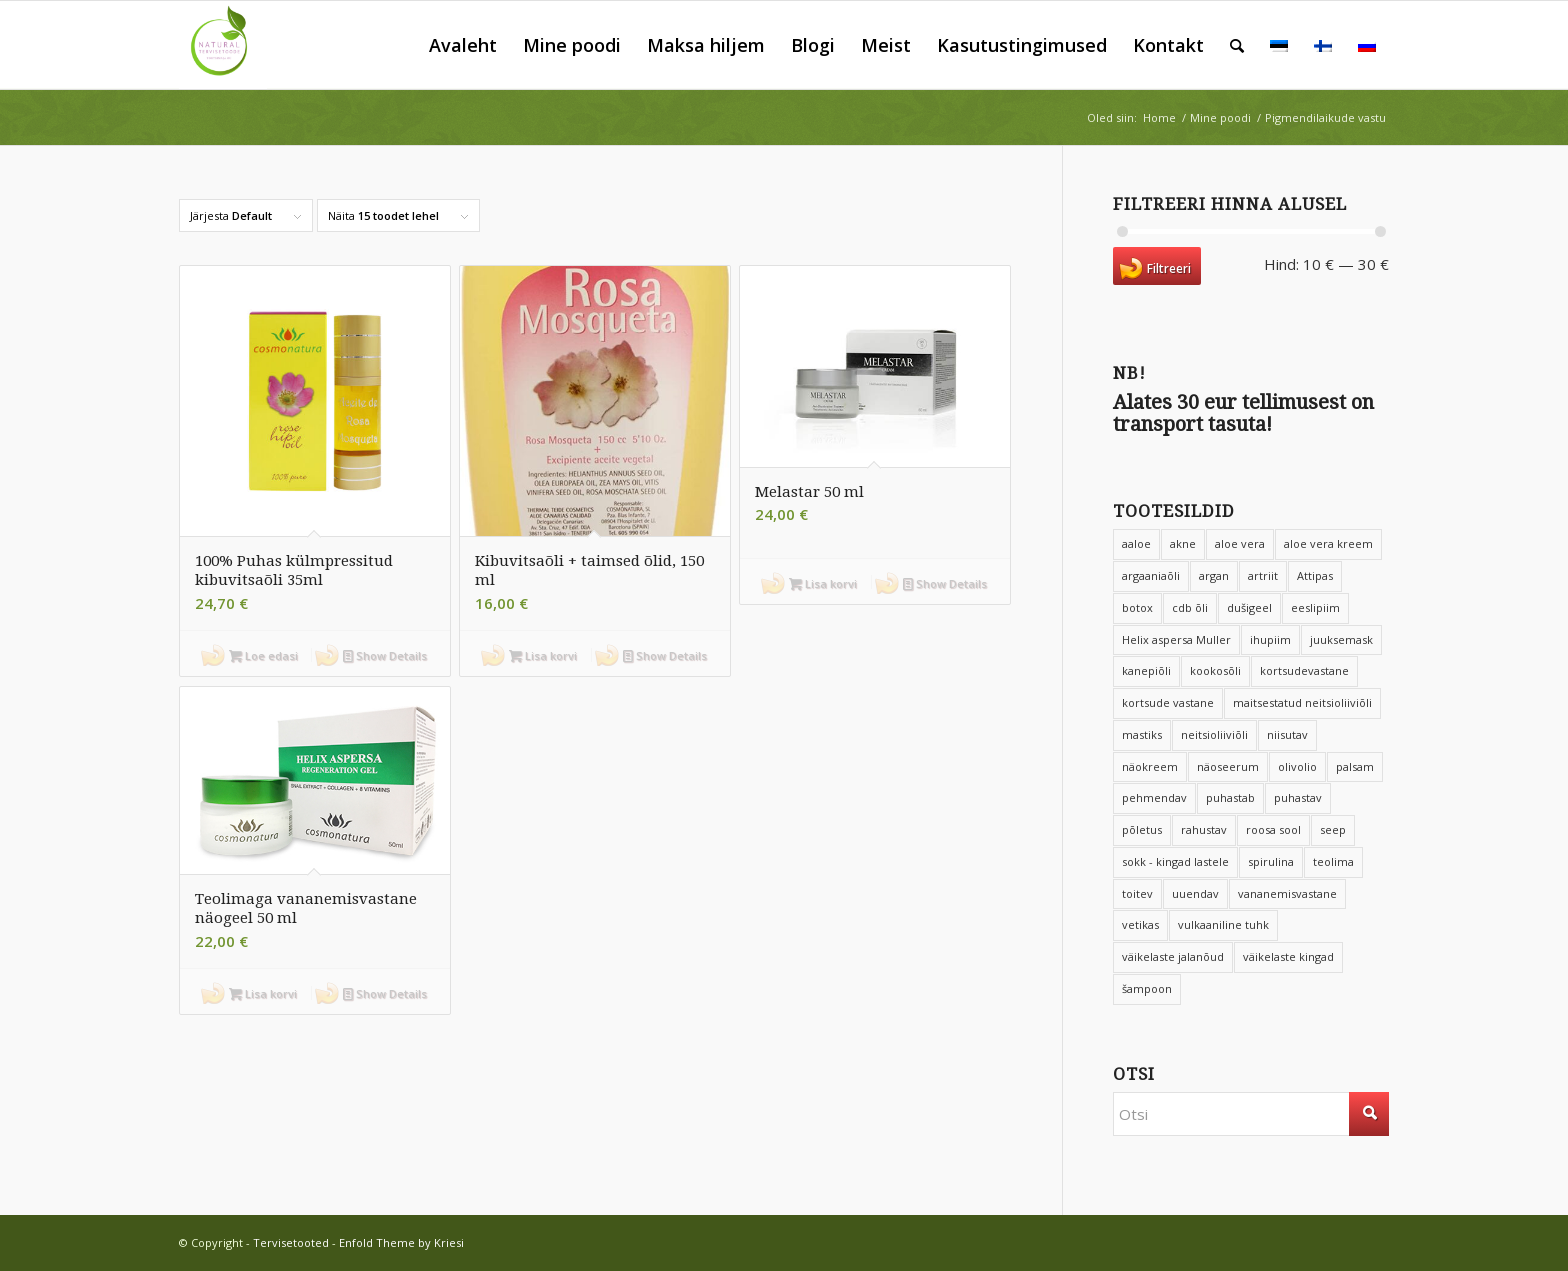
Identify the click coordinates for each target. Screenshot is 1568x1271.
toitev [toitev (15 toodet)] (1137, 893)
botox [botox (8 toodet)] (1137, 607)
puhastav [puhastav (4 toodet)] (1298, 797)
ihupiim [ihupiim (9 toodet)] (1270, 639)
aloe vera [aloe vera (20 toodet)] (1240, 543)
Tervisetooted (291, 1242)
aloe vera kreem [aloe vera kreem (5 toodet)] (1328, 543)
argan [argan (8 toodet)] (1214, 575)
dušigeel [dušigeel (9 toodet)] (1249, 607)
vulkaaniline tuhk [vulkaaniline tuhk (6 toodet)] (1223, 924)
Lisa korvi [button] (543, 655)
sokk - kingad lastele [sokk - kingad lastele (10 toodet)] (1175, 861)
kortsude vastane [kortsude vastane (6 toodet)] (1168, 702)
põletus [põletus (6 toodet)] (1142, 829)
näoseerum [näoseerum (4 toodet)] (1228, 766)
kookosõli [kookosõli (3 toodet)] (1215, 670)
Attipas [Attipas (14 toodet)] (1315, 575)
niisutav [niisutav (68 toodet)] (1287, 734)
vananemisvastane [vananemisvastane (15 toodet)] (1287, 893)
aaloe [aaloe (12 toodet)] (1136, 543)
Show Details (385, 655)
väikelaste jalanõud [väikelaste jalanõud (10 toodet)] (1173, 956)
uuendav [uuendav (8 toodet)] (1195, 893)
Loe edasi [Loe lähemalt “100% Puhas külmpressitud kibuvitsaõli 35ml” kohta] (263, 655)
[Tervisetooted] (223, 45)
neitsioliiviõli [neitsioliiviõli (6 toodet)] (1214, 734)
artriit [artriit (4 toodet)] (1263, 575)
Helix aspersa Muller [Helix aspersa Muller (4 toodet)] (1176, 639)
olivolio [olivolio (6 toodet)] (1297, 766)
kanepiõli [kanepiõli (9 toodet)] (1146, 670)
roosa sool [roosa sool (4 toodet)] (1273, 829)
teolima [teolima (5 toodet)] (1333, 861)
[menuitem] (463, 45)
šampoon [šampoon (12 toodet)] (1147, 988)
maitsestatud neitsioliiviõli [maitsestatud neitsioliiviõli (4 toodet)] (1302, 702)
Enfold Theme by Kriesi (401, 1242)
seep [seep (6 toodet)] (1333, 829)
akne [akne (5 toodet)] (1183, 543)
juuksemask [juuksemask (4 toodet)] (1341, 639)
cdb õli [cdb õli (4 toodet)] (1190, 607)
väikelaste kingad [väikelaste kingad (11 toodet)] (1288, 956)
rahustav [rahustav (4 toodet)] (1204, 829)
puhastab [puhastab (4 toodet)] (1230, 797)
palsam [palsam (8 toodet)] (1355, 766)
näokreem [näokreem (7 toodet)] (1150, 766)
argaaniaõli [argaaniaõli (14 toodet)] (1151, 575)
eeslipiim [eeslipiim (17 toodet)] (1315, 607)
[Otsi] (1237, 45)
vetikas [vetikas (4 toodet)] (1140, 924)
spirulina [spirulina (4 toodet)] (1271, 861)
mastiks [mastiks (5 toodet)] (1142, 734)
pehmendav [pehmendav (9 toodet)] (1154, 797)
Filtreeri (1169, 268)
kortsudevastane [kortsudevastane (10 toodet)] (1304, 670)
